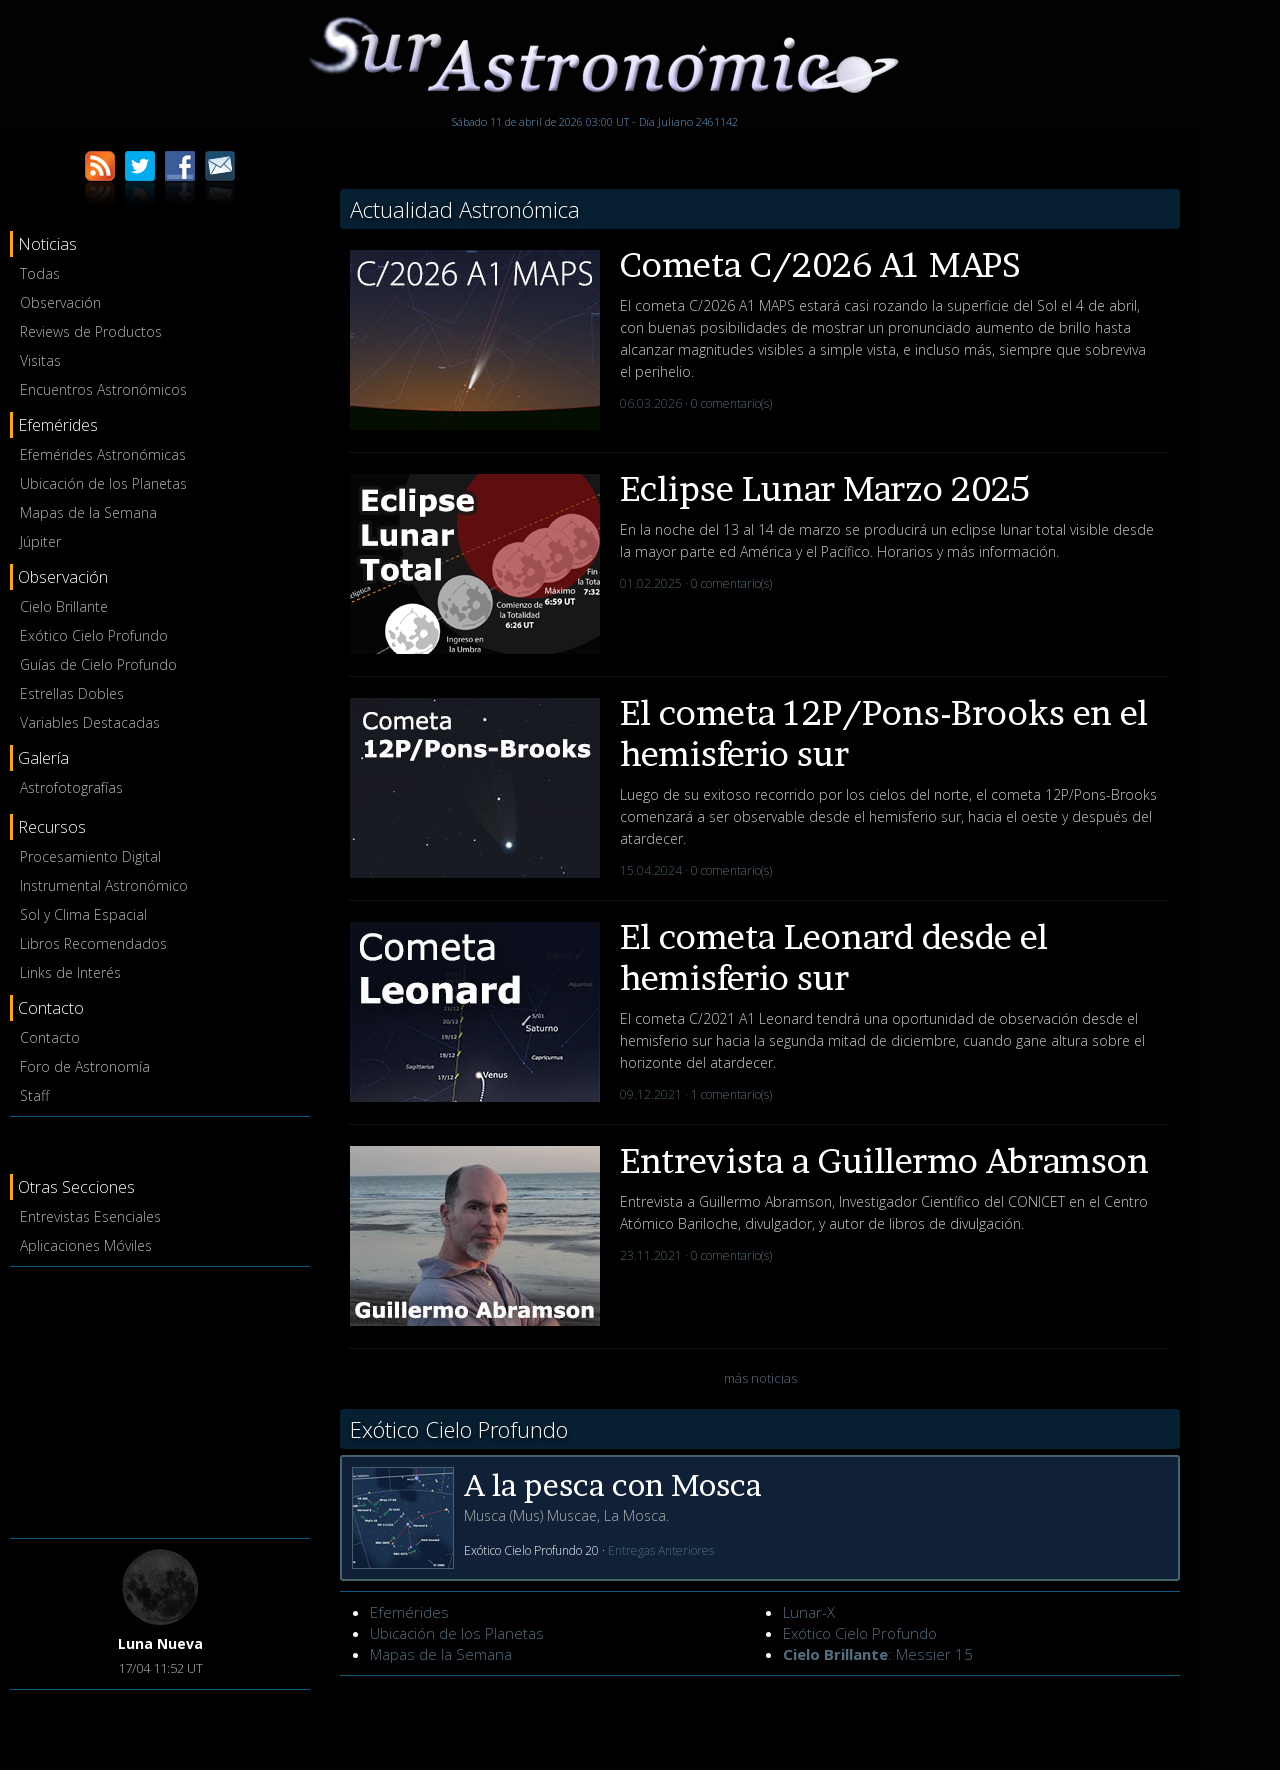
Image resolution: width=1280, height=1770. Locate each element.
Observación (60, 302)
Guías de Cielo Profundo (98, 664)
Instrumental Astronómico (104, 885)
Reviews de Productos (91, 331)
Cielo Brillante (64, 606)
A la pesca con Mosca (613, 1485)
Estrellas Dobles (72, 693)
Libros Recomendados (93, 943)
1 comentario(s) (731, 1094)
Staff (34, 1095)
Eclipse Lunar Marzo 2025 (825, 488)
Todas (40, 273)
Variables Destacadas (90, 722)
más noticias (760, 1378)
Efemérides (409, 1612)
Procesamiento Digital (90, 856)
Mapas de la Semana (88, 512)
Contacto (50, 1037)
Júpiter (40, 541)
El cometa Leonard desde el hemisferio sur (834, 957)
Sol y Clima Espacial (83, 914)
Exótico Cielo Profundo (94, 635)
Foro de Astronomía (85, 1066)
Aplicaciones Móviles (86, 1245)
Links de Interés (70, 972)
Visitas (40, 360)
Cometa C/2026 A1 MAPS (820, 264)
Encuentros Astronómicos (103, 389)
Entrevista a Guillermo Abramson (884, 1160)
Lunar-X (809, 1612)
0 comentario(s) (731, 403)
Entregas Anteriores (661, 1550)
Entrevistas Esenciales (90, 1216)
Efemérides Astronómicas (103, 454)
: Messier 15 (878, 1654)
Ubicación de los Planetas (103, 483)
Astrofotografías (71, 787)
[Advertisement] (160, 1399)
